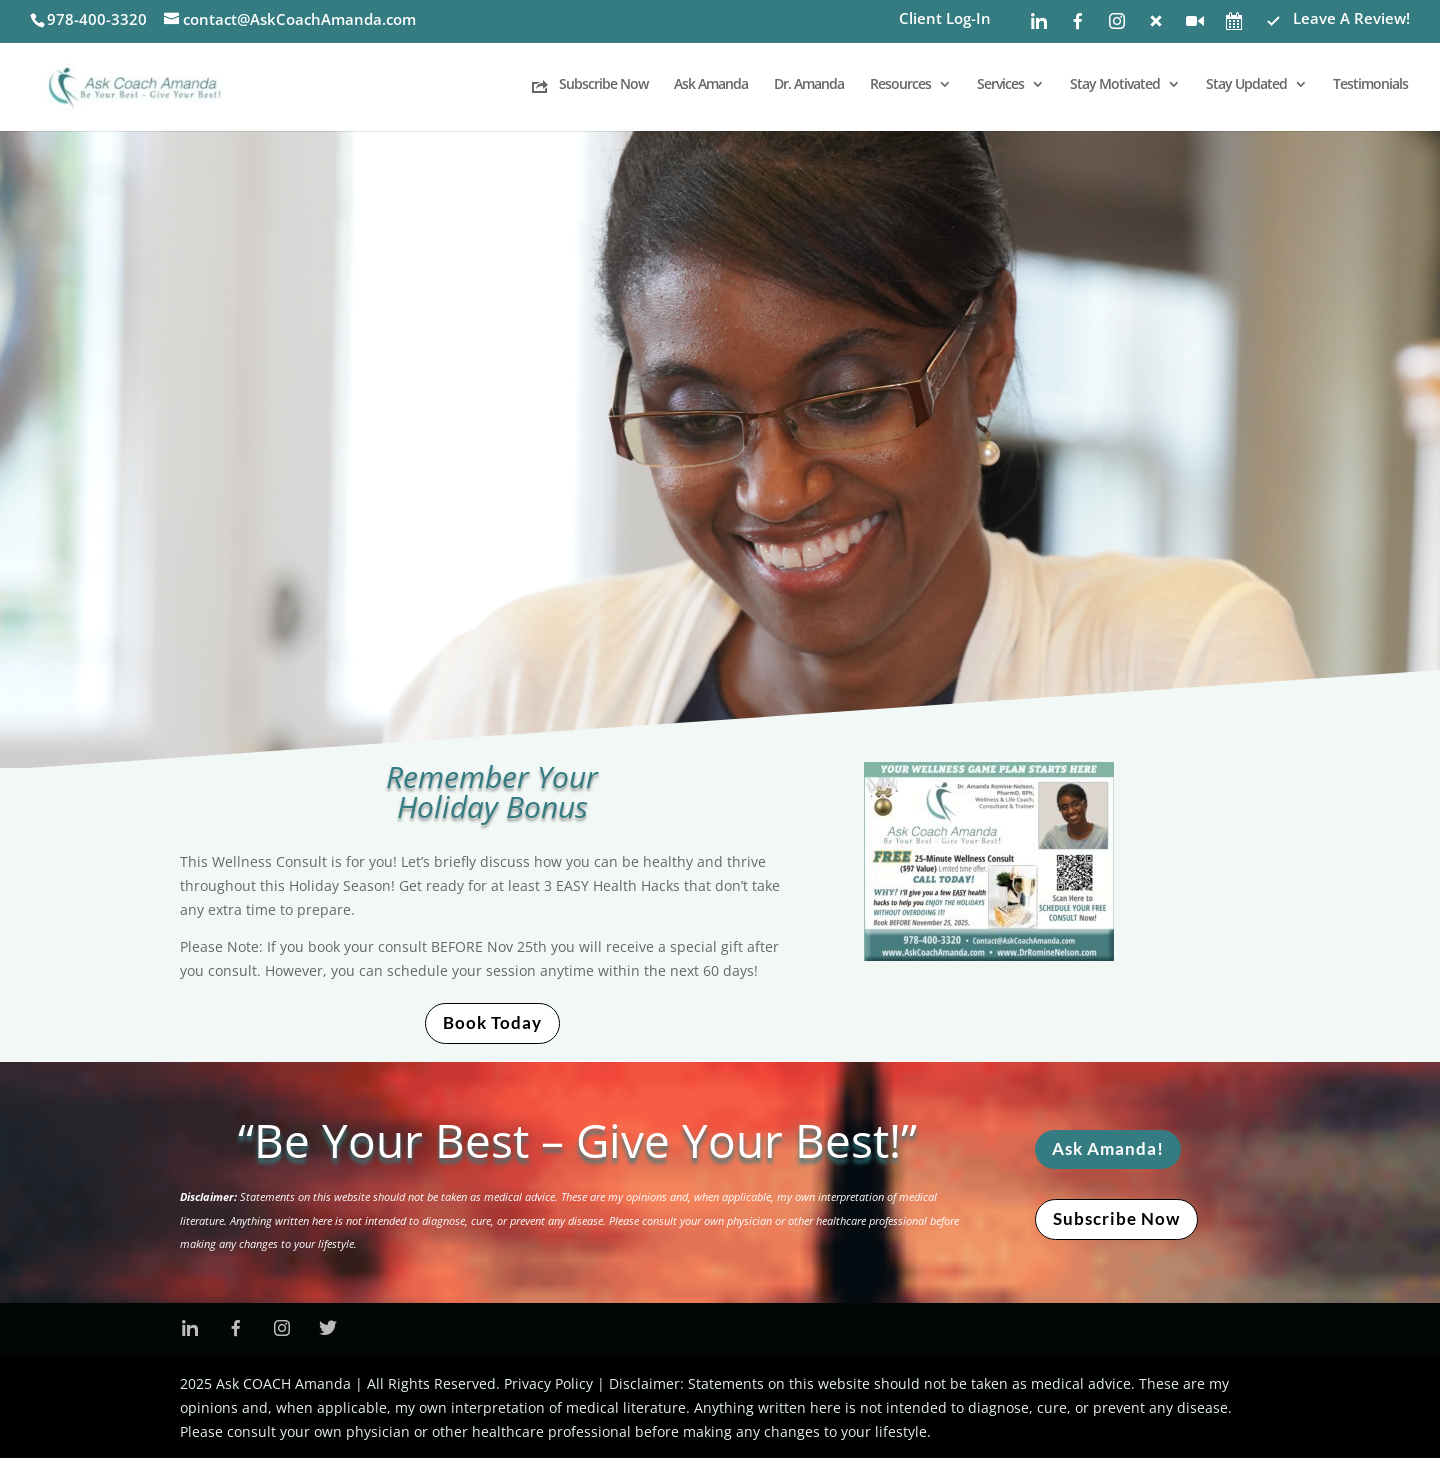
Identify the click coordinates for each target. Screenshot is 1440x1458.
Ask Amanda (711, 85)
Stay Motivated (1115, 85)
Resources (900, 85)
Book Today (492, 1022)
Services (1000, 85)
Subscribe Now (1116, 1218)
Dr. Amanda (809, 85)
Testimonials (1370, 85)
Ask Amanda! (1108, 1148)
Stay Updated (1246, 85)
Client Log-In (945, 19)
